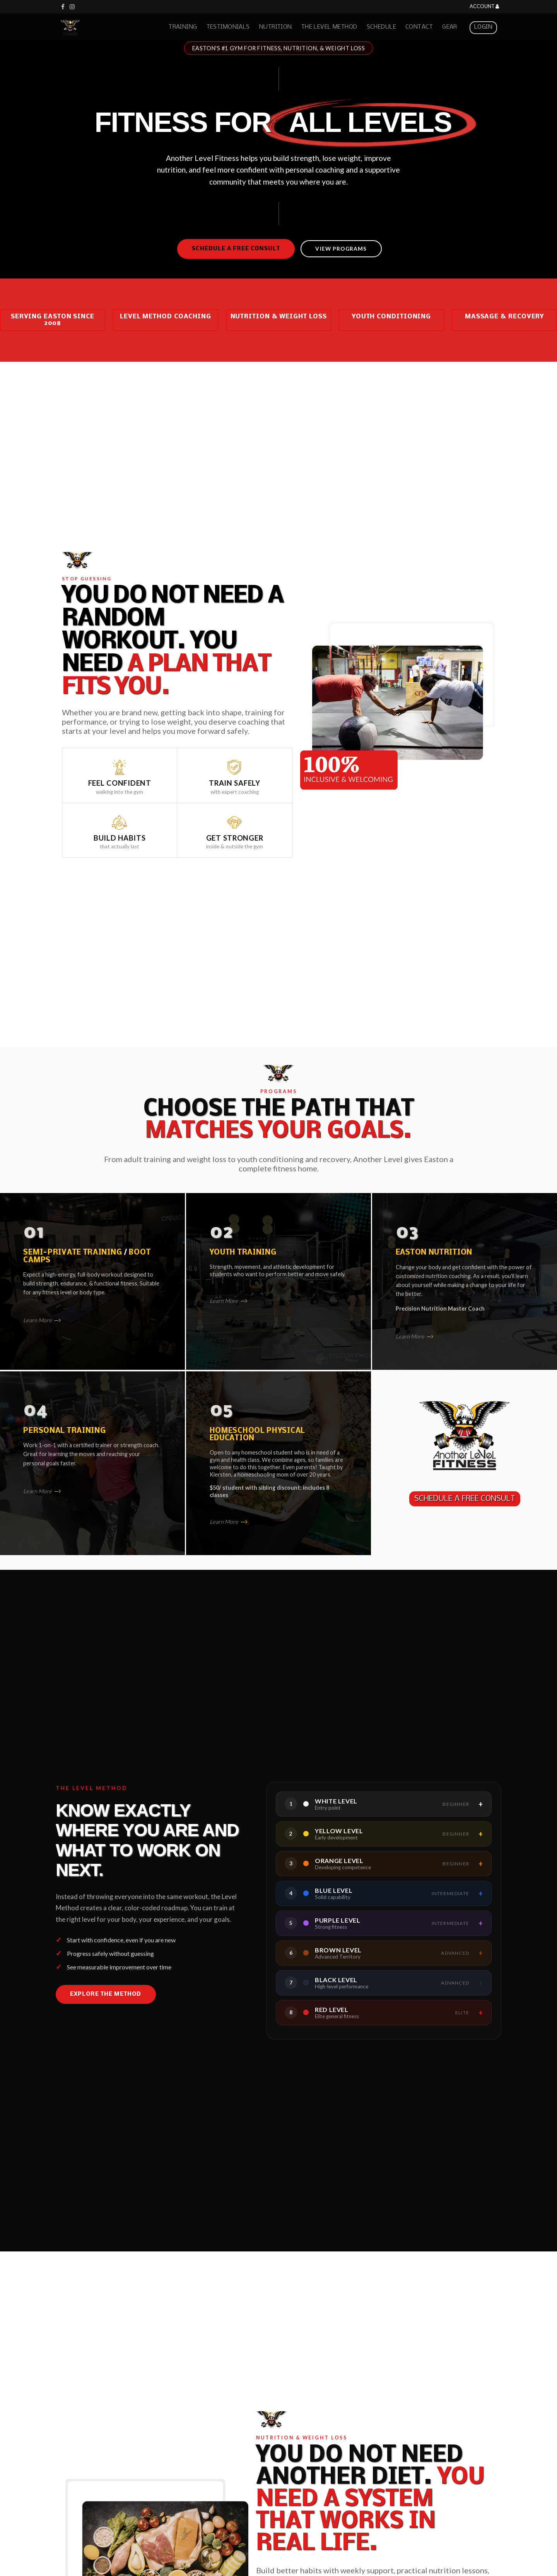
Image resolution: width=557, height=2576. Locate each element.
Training (183, 27)
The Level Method (329, 27)
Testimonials (228, 27)
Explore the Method (106, 1994)
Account (484, 6)
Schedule (381, 27)
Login (483, 27)
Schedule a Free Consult (236, 249)
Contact (419, 27)
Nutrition (275, 27)
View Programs (341, 249)
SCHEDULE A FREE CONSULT (464, 1499)
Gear (449, 27)
